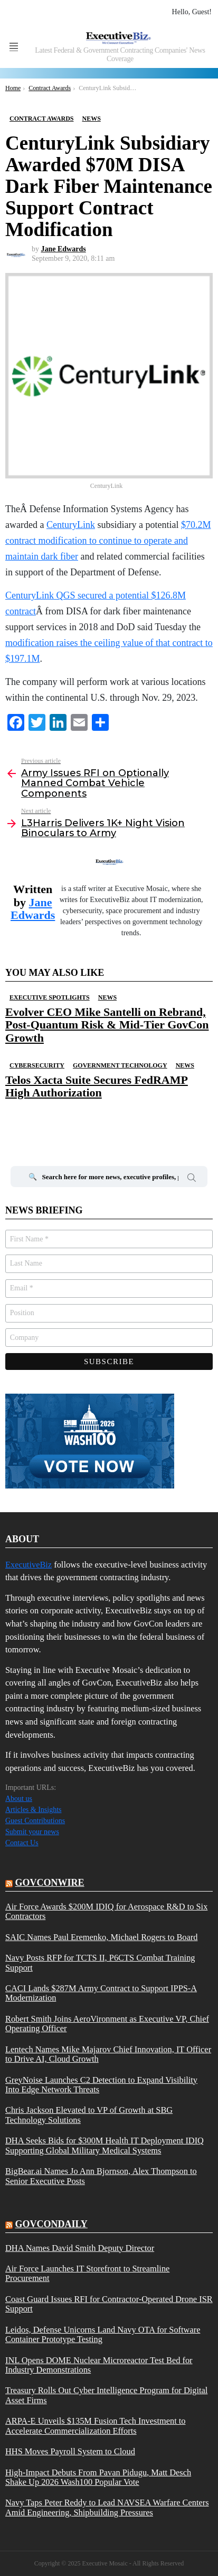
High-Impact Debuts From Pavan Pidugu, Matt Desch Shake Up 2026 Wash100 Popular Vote (98, 2477)
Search (191, 1179)
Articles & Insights (33, 1810)
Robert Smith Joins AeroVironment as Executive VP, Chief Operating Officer (107, 2023)
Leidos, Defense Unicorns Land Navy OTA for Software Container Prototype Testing (102, 2334)
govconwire (49, 1882)
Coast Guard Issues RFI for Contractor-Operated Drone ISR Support (109, 2304)
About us (18, 1799)
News (107, 997)
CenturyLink (70, 525)
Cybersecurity (37, 1065)
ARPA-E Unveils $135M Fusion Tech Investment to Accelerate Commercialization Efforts (95, 2425)
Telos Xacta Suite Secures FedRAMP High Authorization (96, 1086)
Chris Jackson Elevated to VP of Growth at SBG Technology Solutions (89, 2114)
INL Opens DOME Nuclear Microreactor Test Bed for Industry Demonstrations (99, 2365)
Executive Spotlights (50, 997)
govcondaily (51, 2224)
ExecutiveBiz (28, 1565)
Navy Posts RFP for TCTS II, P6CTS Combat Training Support (100, 1962)
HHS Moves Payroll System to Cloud (70, 2451)
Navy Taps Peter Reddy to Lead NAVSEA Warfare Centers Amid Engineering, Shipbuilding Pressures (107, 2507)
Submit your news (32, 1832)
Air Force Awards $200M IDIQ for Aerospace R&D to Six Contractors (106, 1911)
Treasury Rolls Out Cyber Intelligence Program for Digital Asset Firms (106, 2395)
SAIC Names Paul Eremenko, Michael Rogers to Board (101, 1937)
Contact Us (22, 1843)
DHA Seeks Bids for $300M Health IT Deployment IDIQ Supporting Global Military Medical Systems (104, 2145)
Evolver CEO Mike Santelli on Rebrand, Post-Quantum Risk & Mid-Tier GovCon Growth (106, 1024)
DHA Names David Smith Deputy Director (79, 2248)
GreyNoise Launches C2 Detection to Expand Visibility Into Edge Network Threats (101, 2084)
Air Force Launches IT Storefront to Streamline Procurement (87, 2273)
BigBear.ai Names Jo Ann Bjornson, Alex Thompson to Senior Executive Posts (101, 2176)
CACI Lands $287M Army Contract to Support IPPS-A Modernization (101, 1993)
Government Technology (120, 1065)
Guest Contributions (35, 1821)
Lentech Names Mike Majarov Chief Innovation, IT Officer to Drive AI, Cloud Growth (108, 2054)
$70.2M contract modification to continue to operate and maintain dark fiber (108, 541)
